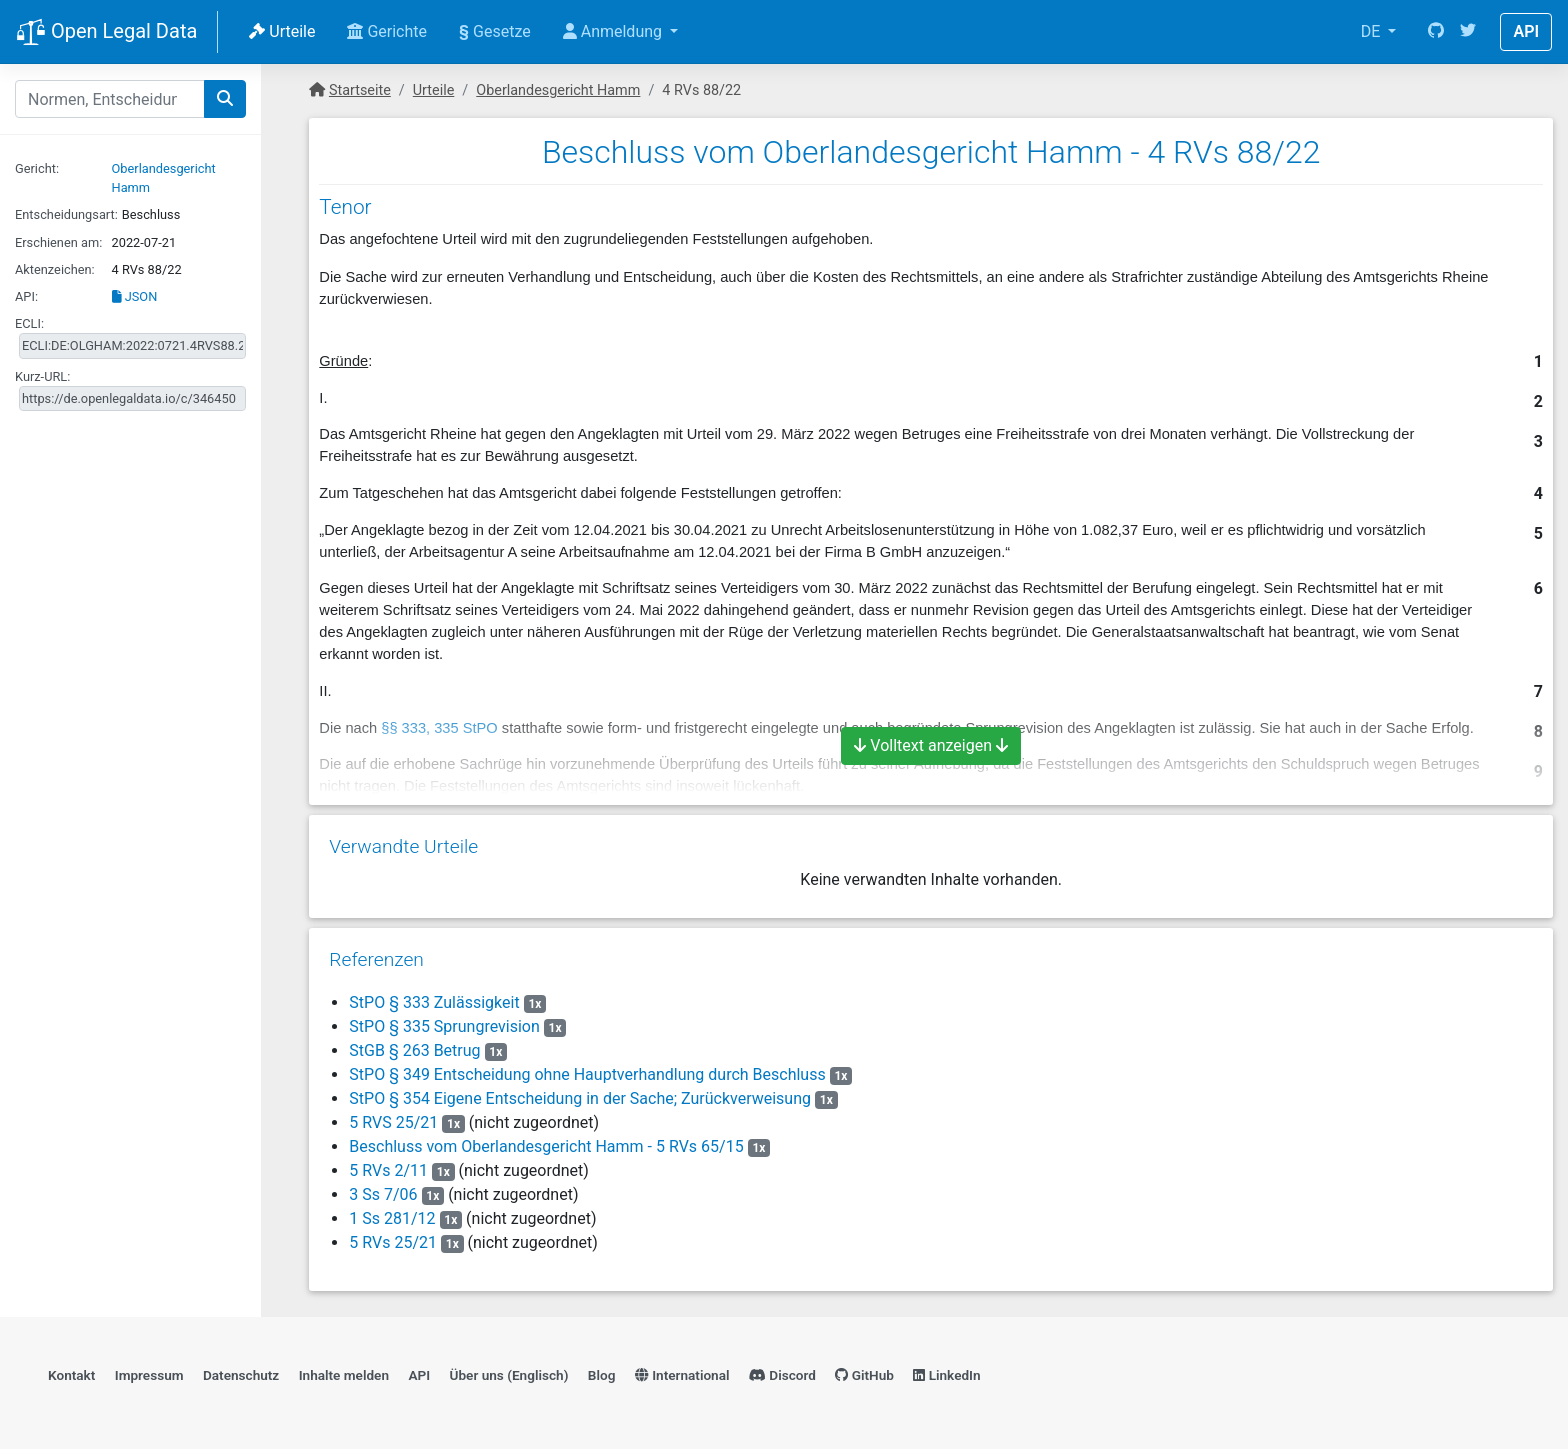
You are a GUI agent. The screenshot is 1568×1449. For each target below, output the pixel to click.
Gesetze (495, 31)
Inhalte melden (344, 1375)
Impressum (149, 1375)
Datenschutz (241, 1375)
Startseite (360, 90)
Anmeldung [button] (614, 31)
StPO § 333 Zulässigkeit (434, 1002)
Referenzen (376, 959)
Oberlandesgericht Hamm (558, 90)
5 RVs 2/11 (388, 1170)
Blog (602, 1375)
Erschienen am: (58, 242)
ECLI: (29, 323)
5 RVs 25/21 (393, 1242)
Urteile (282, 31)
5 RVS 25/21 (393, 1122)
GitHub (864, 1375)
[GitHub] (1436, 32)
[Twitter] (1468, 32)
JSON (135, 296)
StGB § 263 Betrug (414, 1050)
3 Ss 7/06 (383, 1194)
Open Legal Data (106, 33)
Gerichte (387, 31)
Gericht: (37, 168)
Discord (782, 1375)
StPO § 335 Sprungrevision (444, 1026)
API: (26, 296)
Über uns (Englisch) (509, 1375)
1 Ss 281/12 (392, 1218)
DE (1373, 31)
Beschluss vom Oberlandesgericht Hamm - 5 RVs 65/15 (546, 1146)
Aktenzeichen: (55, 269)
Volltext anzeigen (931, 745)
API (1526, 31)
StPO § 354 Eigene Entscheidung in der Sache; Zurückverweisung (580, 1098)
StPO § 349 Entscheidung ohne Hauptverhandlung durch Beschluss (587, 1074)
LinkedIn (946, 1375)
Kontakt (71, 1375)
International (682, 1375)
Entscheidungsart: (66, 214)
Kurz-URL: (42, 376)
